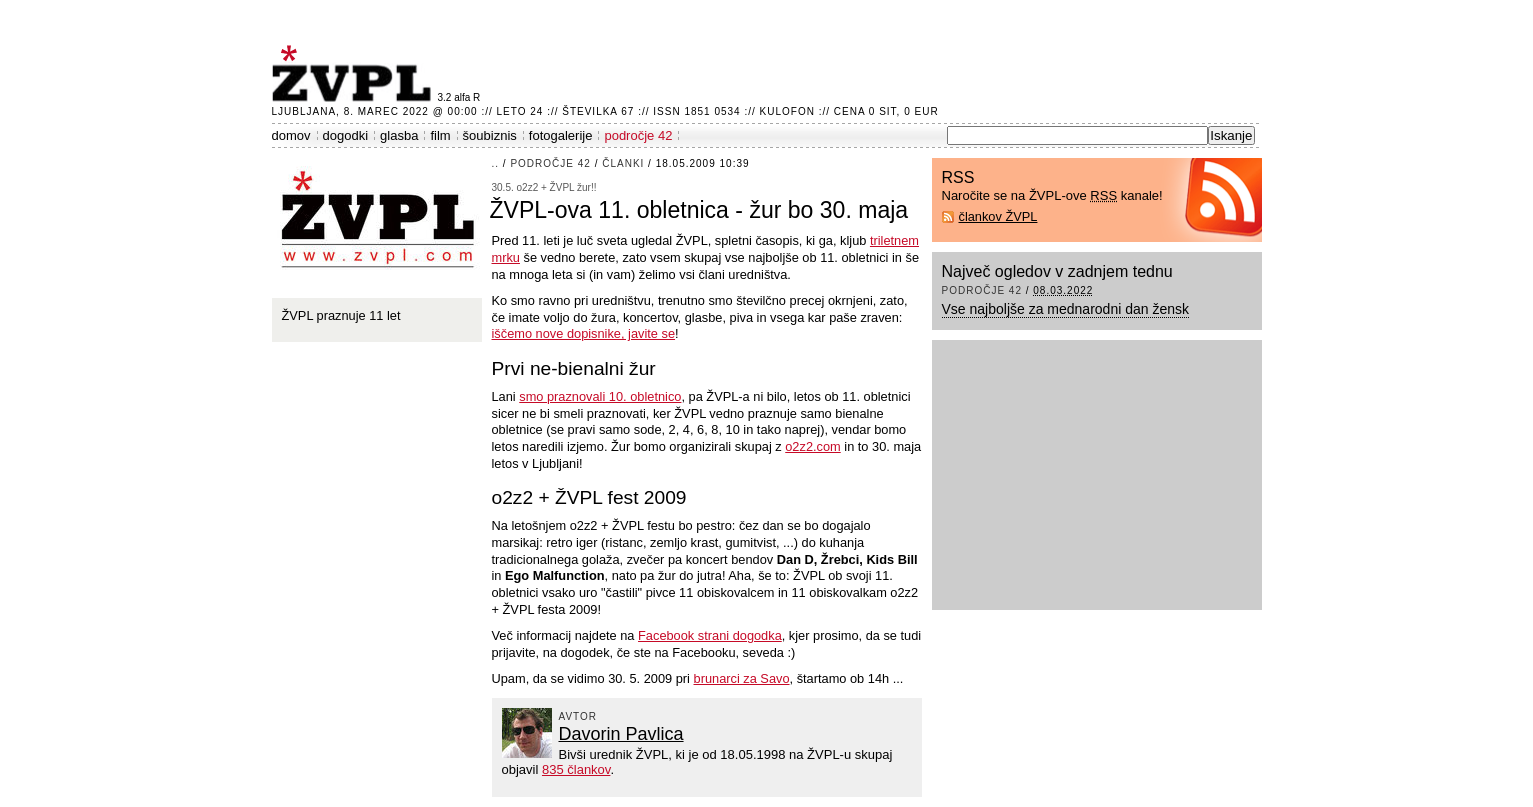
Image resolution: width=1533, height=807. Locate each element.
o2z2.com (812, 446)
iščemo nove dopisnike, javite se (584, 333)
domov (291, 135)
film (440, 135)
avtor (578, 716)
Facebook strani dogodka (710, 635)
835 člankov (576, 769)
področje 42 (638, 135)
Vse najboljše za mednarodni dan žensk (1066, 309)
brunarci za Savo (742, 678)
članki (623, 163)
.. (496, 163)
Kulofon (787, 111)
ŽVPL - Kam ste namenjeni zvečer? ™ (355, 73)
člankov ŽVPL (998, 216)
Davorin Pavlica (621, 734)
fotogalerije (561, 135)
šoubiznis (490, 135)
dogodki (346, 135)
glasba (399, 135)
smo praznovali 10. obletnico (600, 396)
